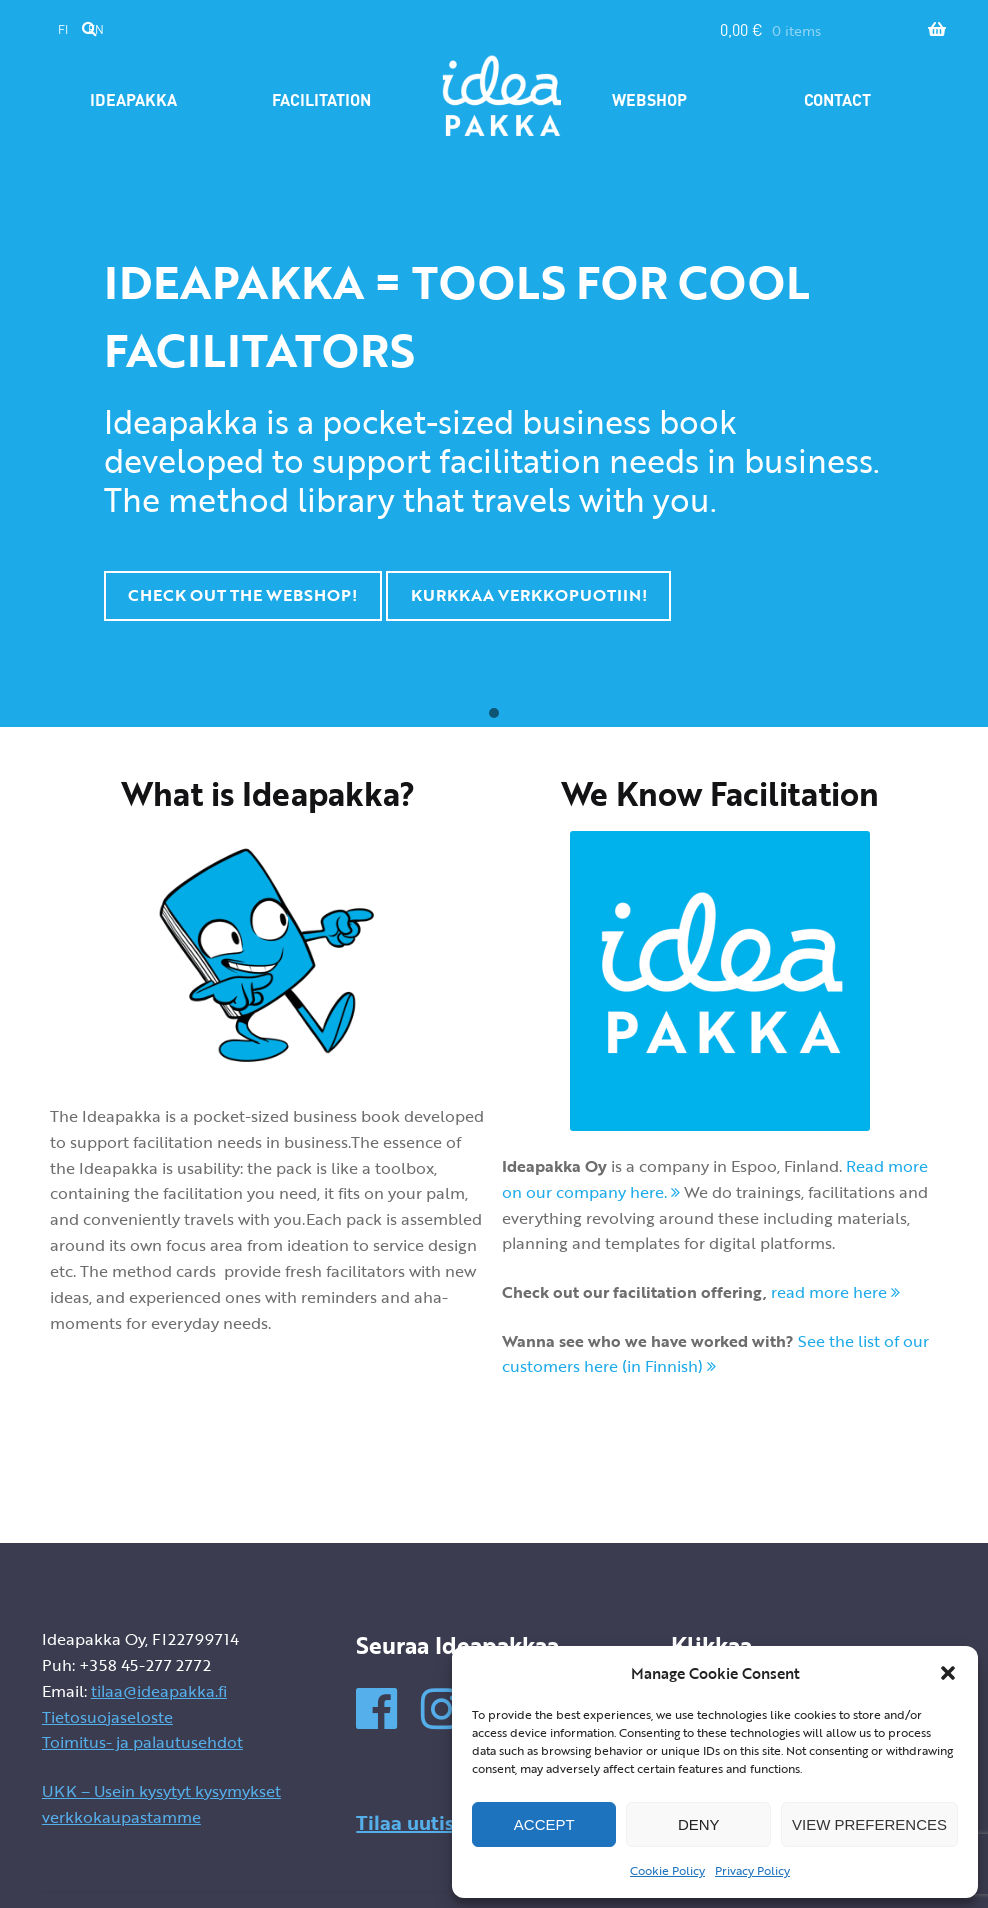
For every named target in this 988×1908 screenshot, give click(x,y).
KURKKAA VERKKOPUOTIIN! (529, 595)
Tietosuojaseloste (107, 1717)
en (96, 29)
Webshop (649, 99)
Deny (699, 1824)
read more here (835, 1292)
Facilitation (321, 99)
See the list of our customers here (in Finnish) (715, 1354)
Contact (837, 99)
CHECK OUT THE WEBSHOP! (242, 595)
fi (63, 29)
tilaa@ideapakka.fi (159, 1691)
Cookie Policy (667, 1870)
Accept (544, 1824)
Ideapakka (133, 99)
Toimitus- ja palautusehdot (142, 1742)
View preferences (869, 1824)
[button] (948, 1673)
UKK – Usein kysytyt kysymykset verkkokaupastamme (161, 1804)
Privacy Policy (752, 1870)
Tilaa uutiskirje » (435, 1822)
